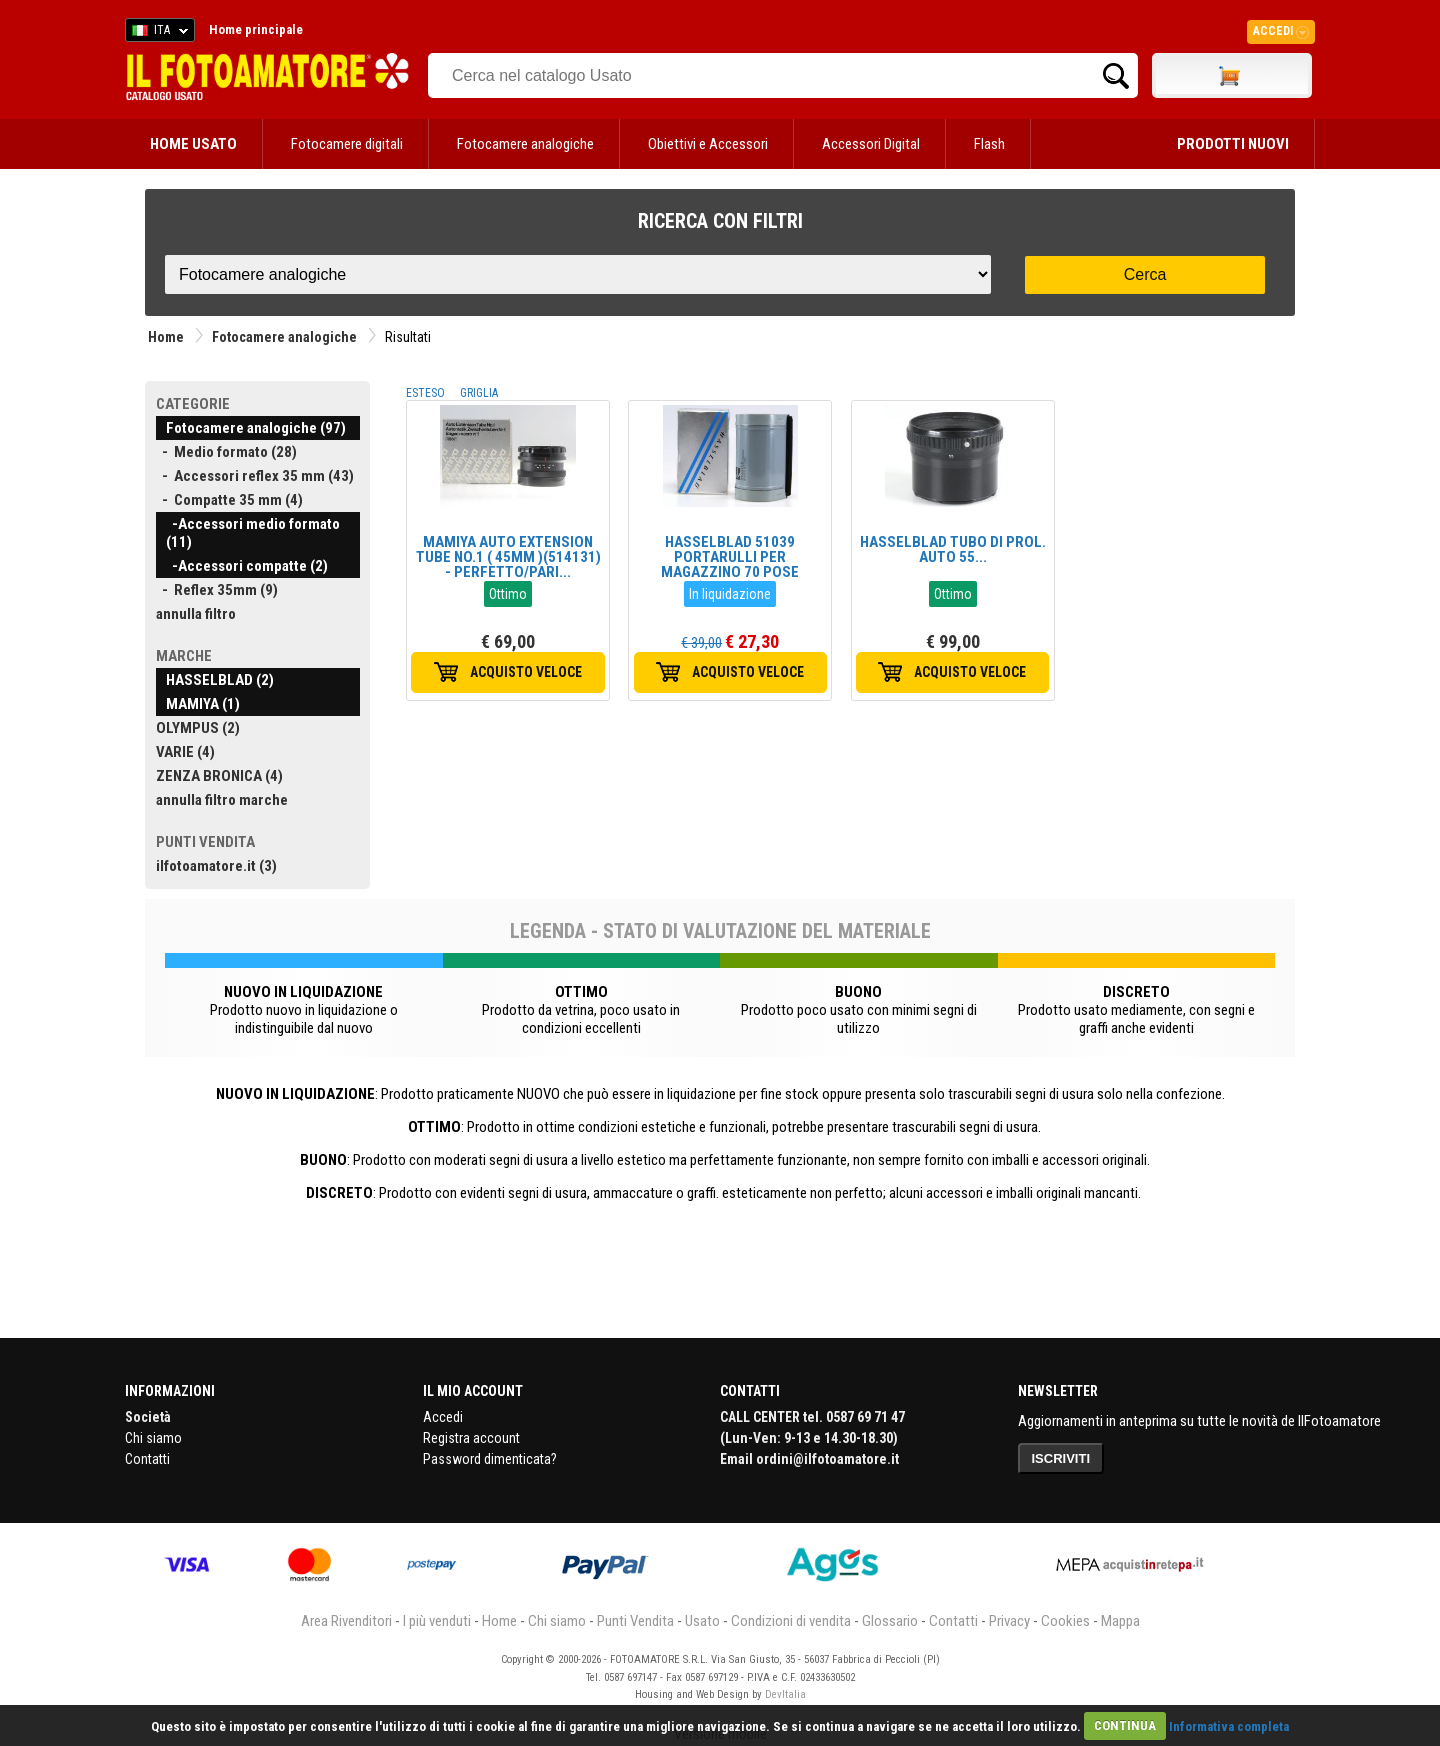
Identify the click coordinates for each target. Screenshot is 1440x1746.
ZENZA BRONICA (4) (219, 776)
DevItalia (785, 1694)
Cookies (1065, 1621)
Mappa (1120, 1621)
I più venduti (437, 1621)
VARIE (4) (185, 752)
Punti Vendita (635, 1621)
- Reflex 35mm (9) (217, 590)
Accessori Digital (871, 144)
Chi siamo (153, 1438)
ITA (156, 33)
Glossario (890, 1621)
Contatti (147, 1459)
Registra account (471, 1438)
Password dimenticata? (490, 1459)
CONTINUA (1125, 1725)
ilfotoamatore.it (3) (216, 866)
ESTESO (425, 393)
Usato (702, 1621)
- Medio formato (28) (226, 452)
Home (166, 337)
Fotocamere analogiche (525, 144)
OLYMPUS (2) (198, 728)
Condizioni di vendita (791, 1621)
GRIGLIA (479, 393)
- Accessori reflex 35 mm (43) (255, 476)
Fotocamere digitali (347, 144)
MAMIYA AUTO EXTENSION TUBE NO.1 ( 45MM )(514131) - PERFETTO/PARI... (508, 557)
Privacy (1009, 1621)
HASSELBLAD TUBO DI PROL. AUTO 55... (953, 549)
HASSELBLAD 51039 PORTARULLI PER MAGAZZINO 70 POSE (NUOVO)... (730, 564)
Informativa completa (1229, 1725)
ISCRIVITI (1061, 1458)
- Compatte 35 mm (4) (229, 500)
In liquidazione (730, 594)
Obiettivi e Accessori (708, 144)
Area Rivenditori (346, 1621)
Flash (989, 144)
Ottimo (508, 594)
